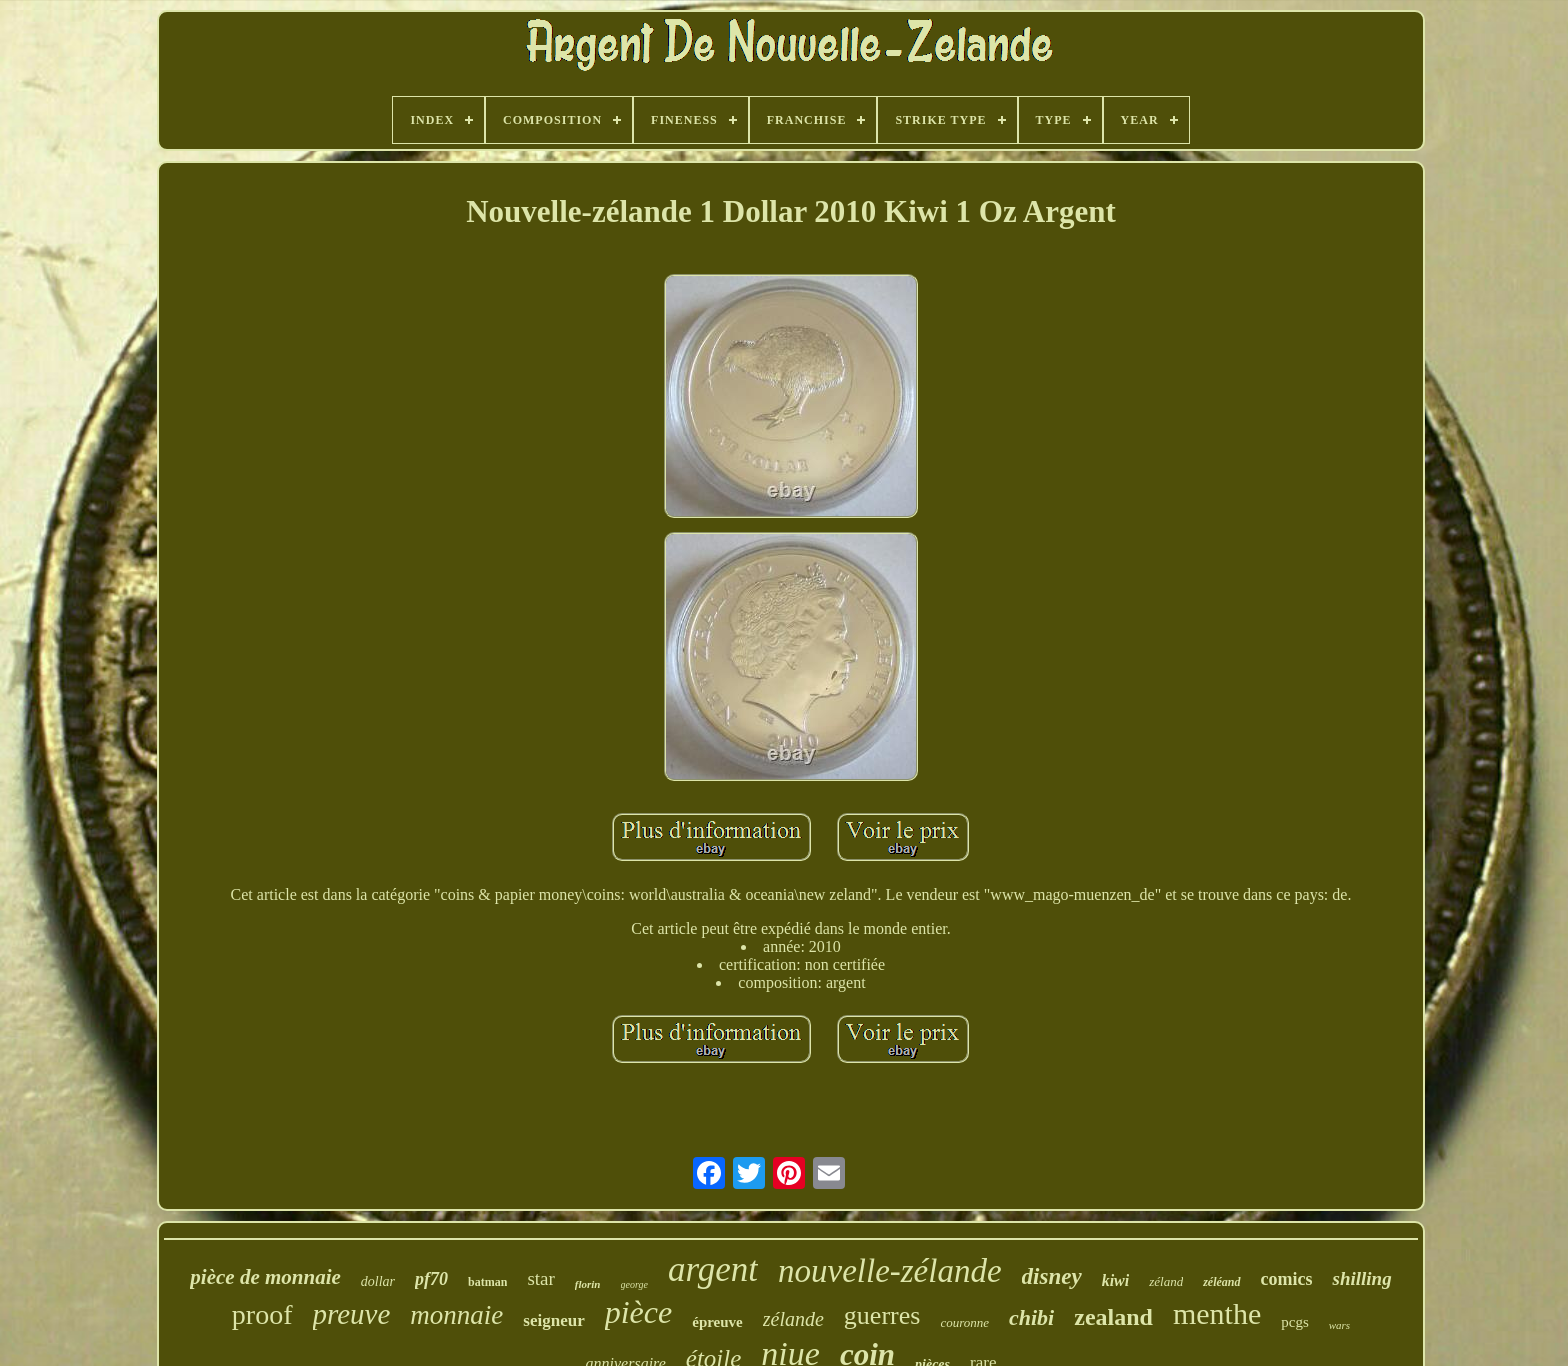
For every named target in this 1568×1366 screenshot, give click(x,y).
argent (713, 1269)
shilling (1361, 1278)
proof (262, 1314)
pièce (639, 1312)
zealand (1113, 1317)
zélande (793, 1319)
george (634, 1284)
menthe (1217, 1313)
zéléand (1221, 1282)
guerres (882, 1315)
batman (487, 1282)
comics (1287, 1279)
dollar (378, 1281)
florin (588, 1284)
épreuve (717, 1322)
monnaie (456, 1315)
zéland (1166, 1281)
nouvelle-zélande (890, 1271)
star (540, 1278)
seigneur (553, 1320)
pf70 (431, 1279)
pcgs (1295, 1322)
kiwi (1116, 1280)
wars (1339, 1325)
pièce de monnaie (265, 1277)
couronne (964, 1322)
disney (1052, 1276)
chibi (1031, 1317)
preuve (352, 1314)
